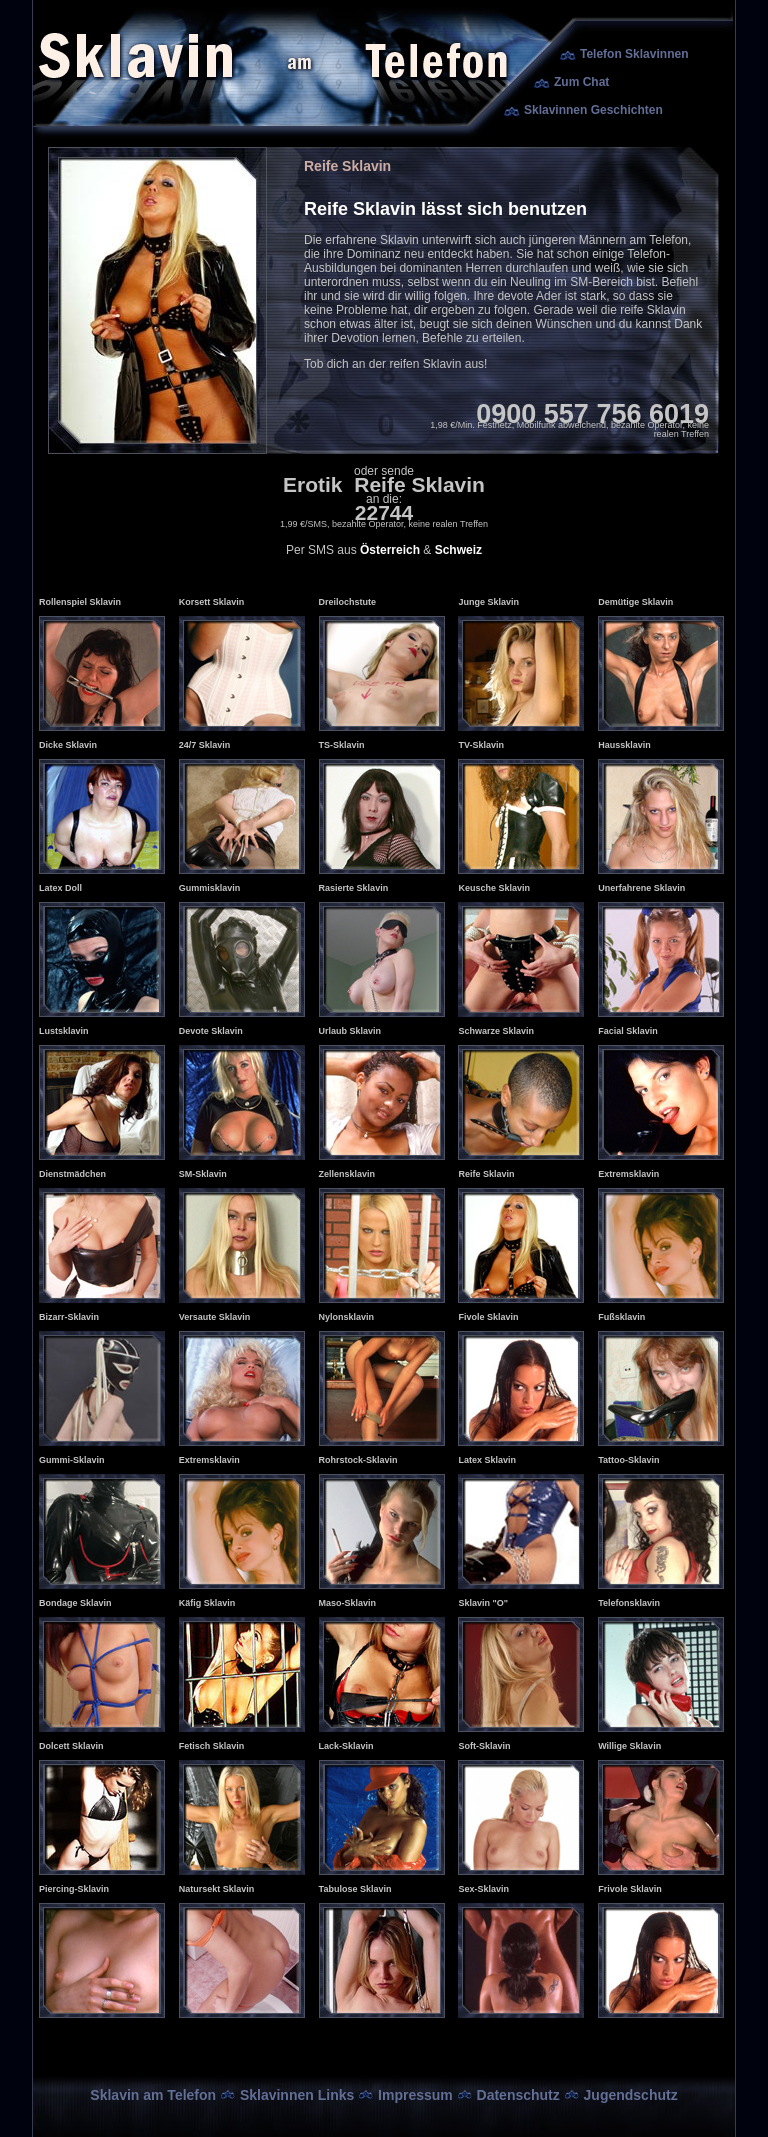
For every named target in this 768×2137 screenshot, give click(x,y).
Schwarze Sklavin (496, 1031)
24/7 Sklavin (205, 745)
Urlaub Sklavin (350, 1031)
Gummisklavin (210, 888)
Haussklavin (624, 745)
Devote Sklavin (211, 1031)
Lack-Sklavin (346, 1746)
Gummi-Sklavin (72, 1460)
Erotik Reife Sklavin (384, 484)
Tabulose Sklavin (355, 1889)
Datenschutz (518, 2095)
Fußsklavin (621, 1317)
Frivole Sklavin (630, 1889)
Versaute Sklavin (215, 1317)
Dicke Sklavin (68, 745)
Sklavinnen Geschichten (593, 110)
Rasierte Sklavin (354, 888)
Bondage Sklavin (75, 1603)
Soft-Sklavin (484, 1746)
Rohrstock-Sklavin (358, 1460)
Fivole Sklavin (488, 1317)
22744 (384, 512)
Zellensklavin (347, 1174)
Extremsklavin (628, 1174)
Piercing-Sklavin (74, 1889)
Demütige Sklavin (635, 602)
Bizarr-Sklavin (69, 1317)
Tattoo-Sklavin (628, 1460)
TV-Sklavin (481, 745)
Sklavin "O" (483, 1603)
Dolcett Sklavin (71, 1746)
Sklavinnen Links (297, 2095)
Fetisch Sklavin (212, 1746)
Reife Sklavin (486, 1174)
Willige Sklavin (629, 1746)
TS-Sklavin (342, 745)
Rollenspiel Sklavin (80, 602)
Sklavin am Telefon (153, 2095)
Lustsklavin (64, 1031)
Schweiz (458, 550)
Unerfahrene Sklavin (641, 888)
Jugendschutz (631, 2095)
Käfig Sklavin (207, 1603)
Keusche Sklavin (494, 888)
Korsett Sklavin (212, 602)
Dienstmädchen (72, 1174)
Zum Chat (581, 82)
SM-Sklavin (203, 1174)
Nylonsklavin (347, 1317)
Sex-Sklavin (483, 1889)
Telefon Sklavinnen (634, 54)
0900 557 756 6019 (592, 414)
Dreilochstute (348, 602)
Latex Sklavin (487, 1460)
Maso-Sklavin (348, 1603)
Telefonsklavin (629, 1603)
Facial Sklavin (628, 1031)
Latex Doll (60, 888)
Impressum (415, 2095)
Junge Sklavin (488, 602)
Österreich (390, 550)
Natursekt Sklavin (217, 1889)
